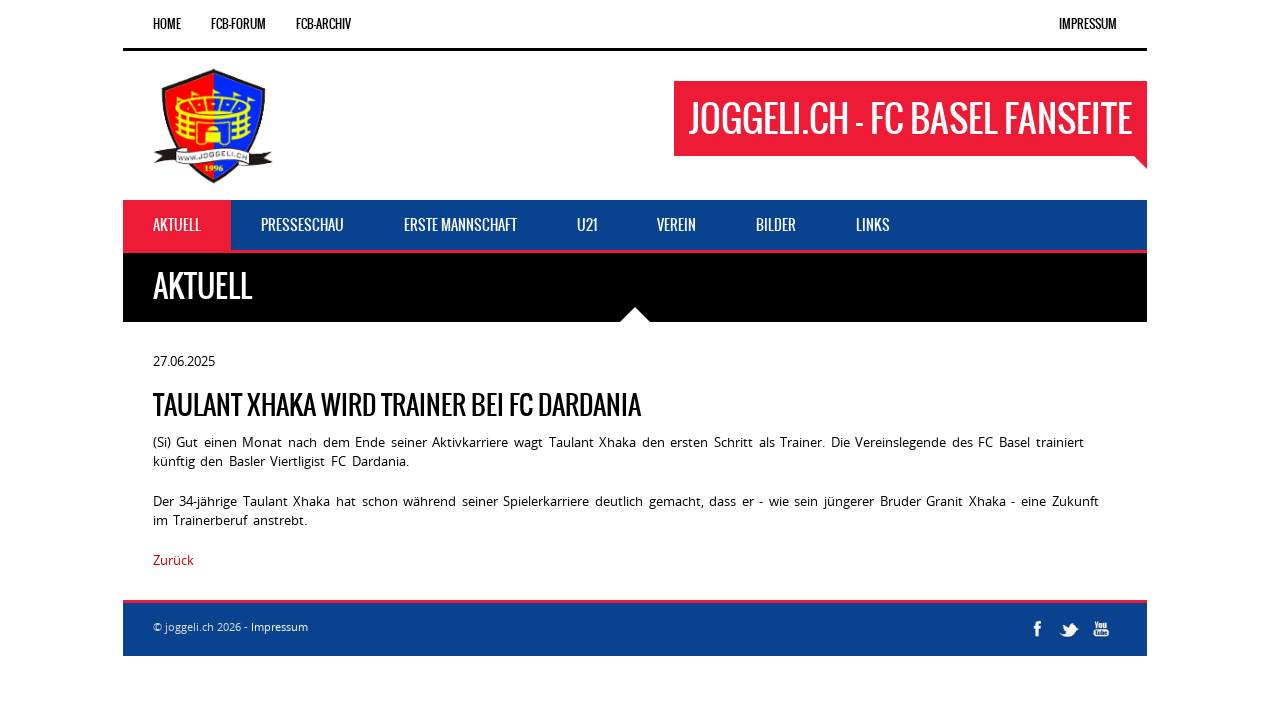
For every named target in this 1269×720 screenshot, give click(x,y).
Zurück (173, 560)
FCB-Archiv (323, 24)
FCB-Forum (238, 24)
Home (167, 24)
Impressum (1088, 24)
